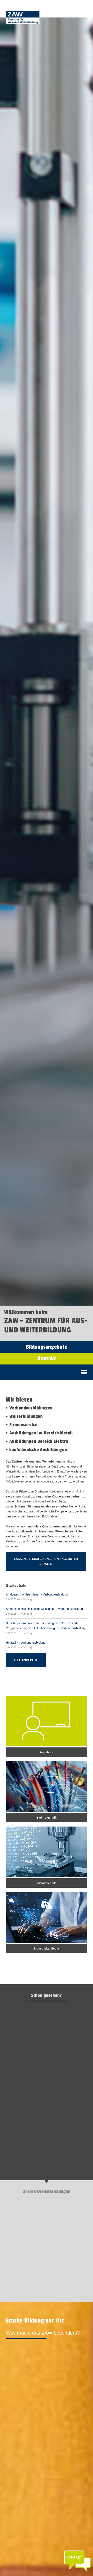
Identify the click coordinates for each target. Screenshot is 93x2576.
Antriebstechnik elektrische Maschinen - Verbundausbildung (44, 1608)
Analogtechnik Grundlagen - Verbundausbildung (36, 1594)
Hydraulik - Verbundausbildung (25, 1642)
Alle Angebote (25, 1660)
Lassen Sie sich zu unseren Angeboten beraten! (46, 1561)
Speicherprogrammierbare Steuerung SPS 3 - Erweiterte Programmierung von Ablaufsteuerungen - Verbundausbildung (46, 1626)
